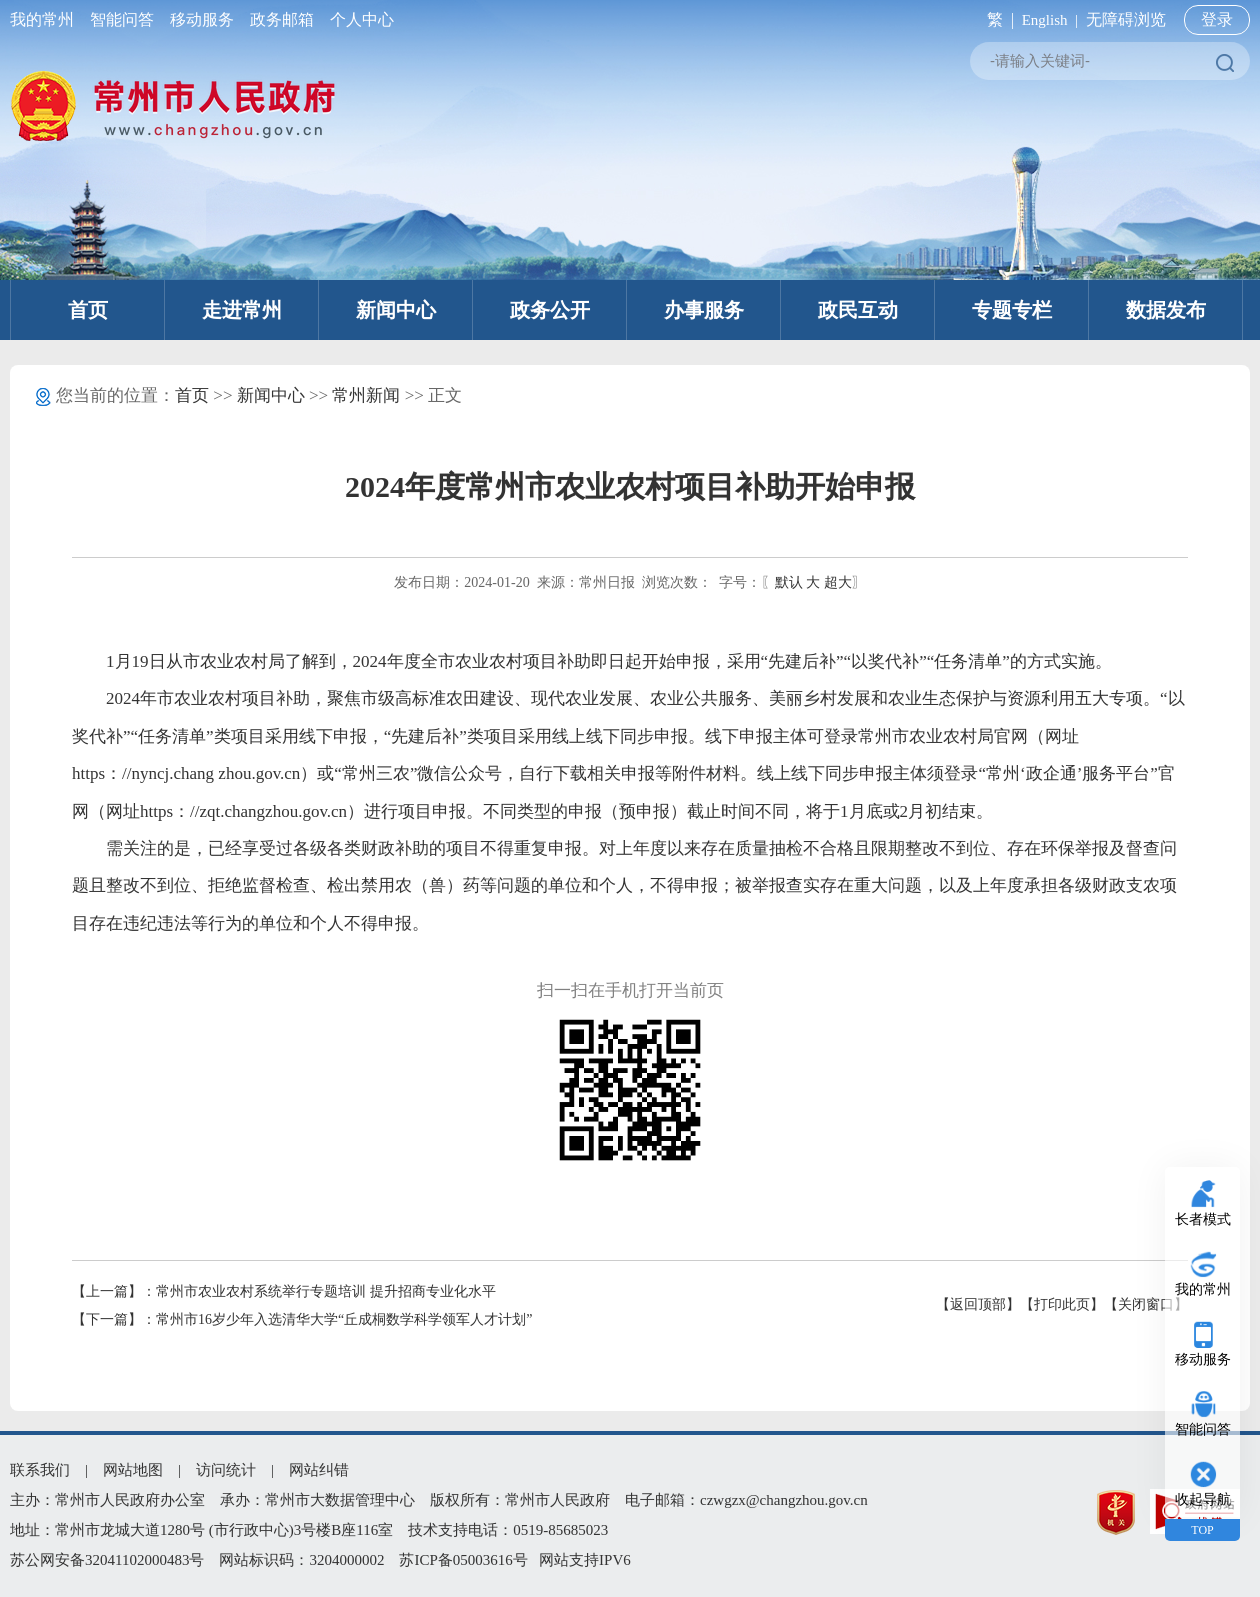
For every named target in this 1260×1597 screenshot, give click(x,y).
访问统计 (226, 1470)
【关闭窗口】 (1146, 1304)
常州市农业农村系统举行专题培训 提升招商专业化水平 (326, 1291)
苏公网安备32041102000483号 (107, 1560)
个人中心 (358, 19)
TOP (1202, 1530)
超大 (838, 582)
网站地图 (133, 1470)
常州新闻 (366, 395)
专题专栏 (1012, 310)
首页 (88, 310)
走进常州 (242, 310)
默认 (789, 582)
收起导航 (1203, 1499)
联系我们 (40, 1470)
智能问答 (122, 19)
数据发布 (1166, 310)
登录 (1217, 19)
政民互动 (858, 310)
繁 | (996, 19)
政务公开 (550, 310)
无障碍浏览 (1126, 19)
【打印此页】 (1062, 1304)
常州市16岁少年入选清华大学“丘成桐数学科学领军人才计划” (344, 1319)
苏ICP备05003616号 (463, 1560)
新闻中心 (396, 310)
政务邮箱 (282, 19)
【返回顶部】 (978, 1304)
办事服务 (704, 310)
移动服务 (202, 19)
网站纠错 (319, 1470)
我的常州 (46, 19)
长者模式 (1203, 1219)
